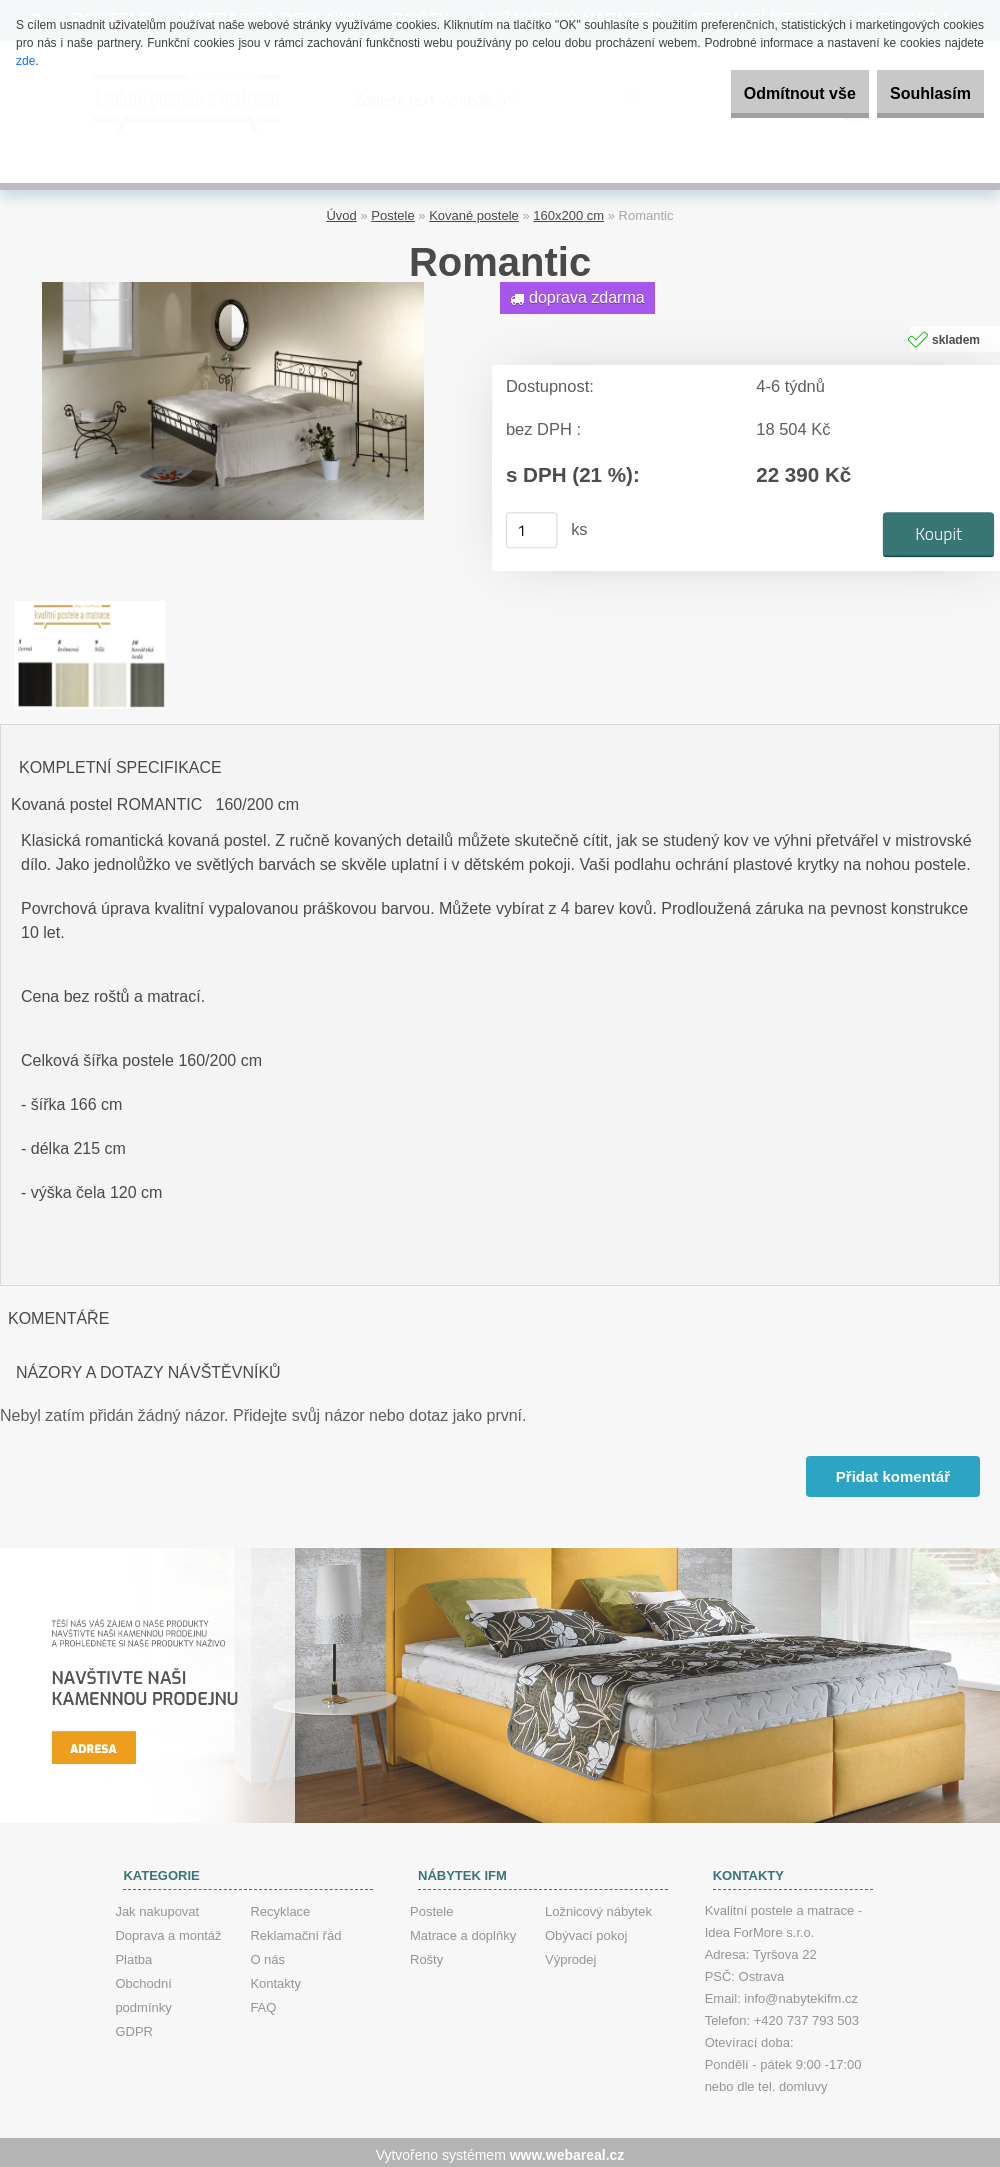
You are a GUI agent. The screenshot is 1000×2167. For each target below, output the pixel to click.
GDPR (134, 2026)
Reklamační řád (295, 1930)
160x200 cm (568, 210)
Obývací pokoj (586, 1930)
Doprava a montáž (168, 1930)
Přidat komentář (891, 1471)
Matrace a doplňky (463, 1930)
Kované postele (474, 210)
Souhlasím (918, 93)
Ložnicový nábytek (598, 1906)
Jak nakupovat (157, 1906)
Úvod (341, 210)
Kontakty (275, 1978)
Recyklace (280, 1906)
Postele (392, 210)
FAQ (263, 2002)
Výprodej (570, 1954)
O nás (267, 1954)
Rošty (426, 1954)
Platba (133, 1954)
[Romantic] (233, 283)
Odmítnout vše (764, 93)
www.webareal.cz (567, 2150)
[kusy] (532, 525)
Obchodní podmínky (143, 1990)
